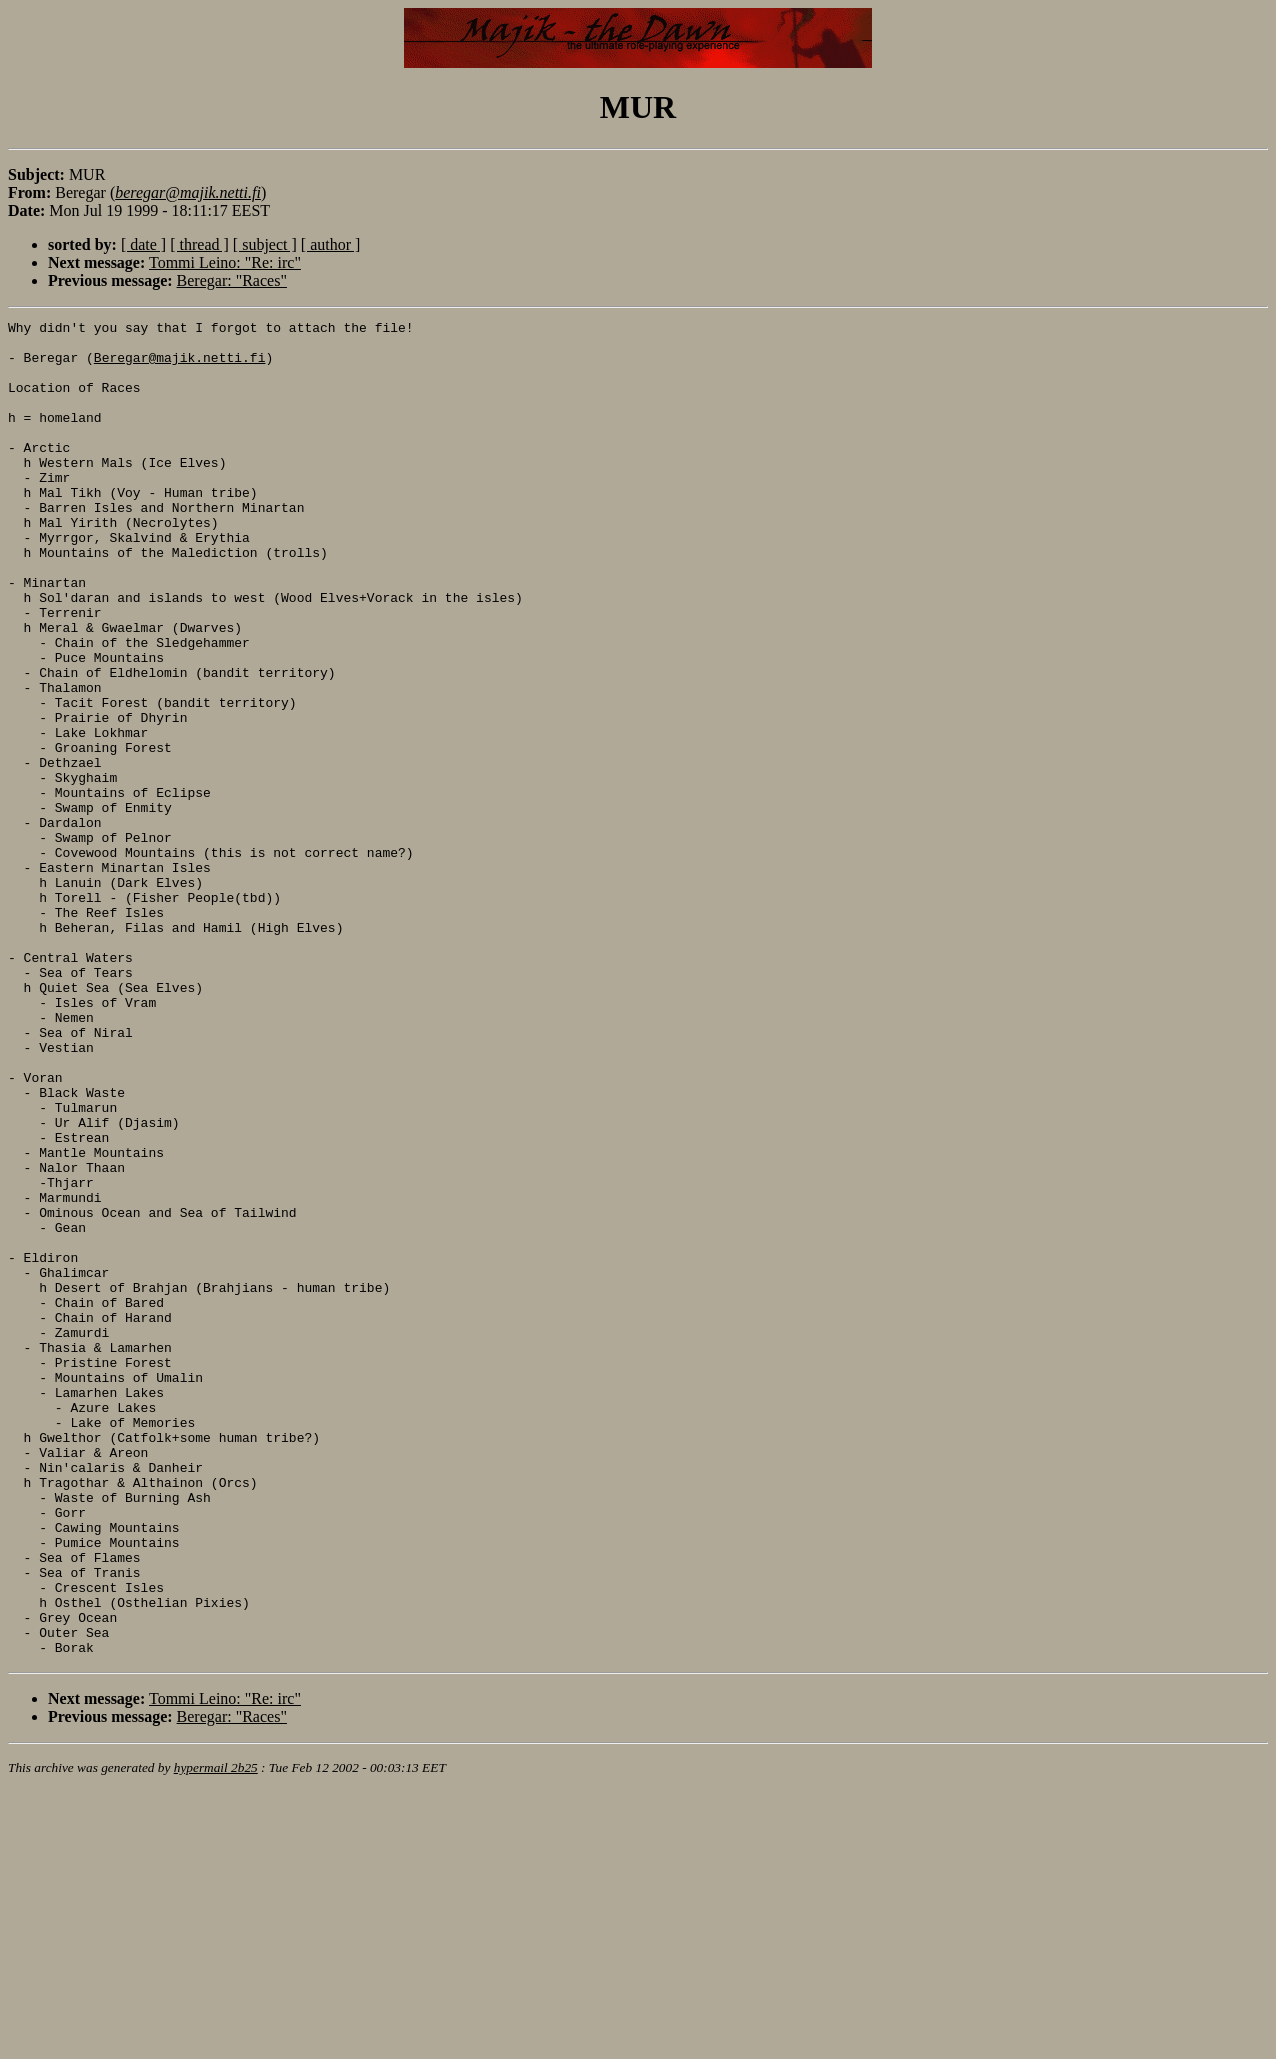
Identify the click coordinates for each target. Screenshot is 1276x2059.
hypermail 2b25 (216, 2034)
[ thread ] (199, 244)
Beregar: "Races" (232, 280)
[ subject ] (265, 244)
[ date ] (143, 244)
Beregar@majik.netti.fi (180, 366)
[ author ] (331, 244)
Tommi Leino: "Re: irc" (225, 262)
